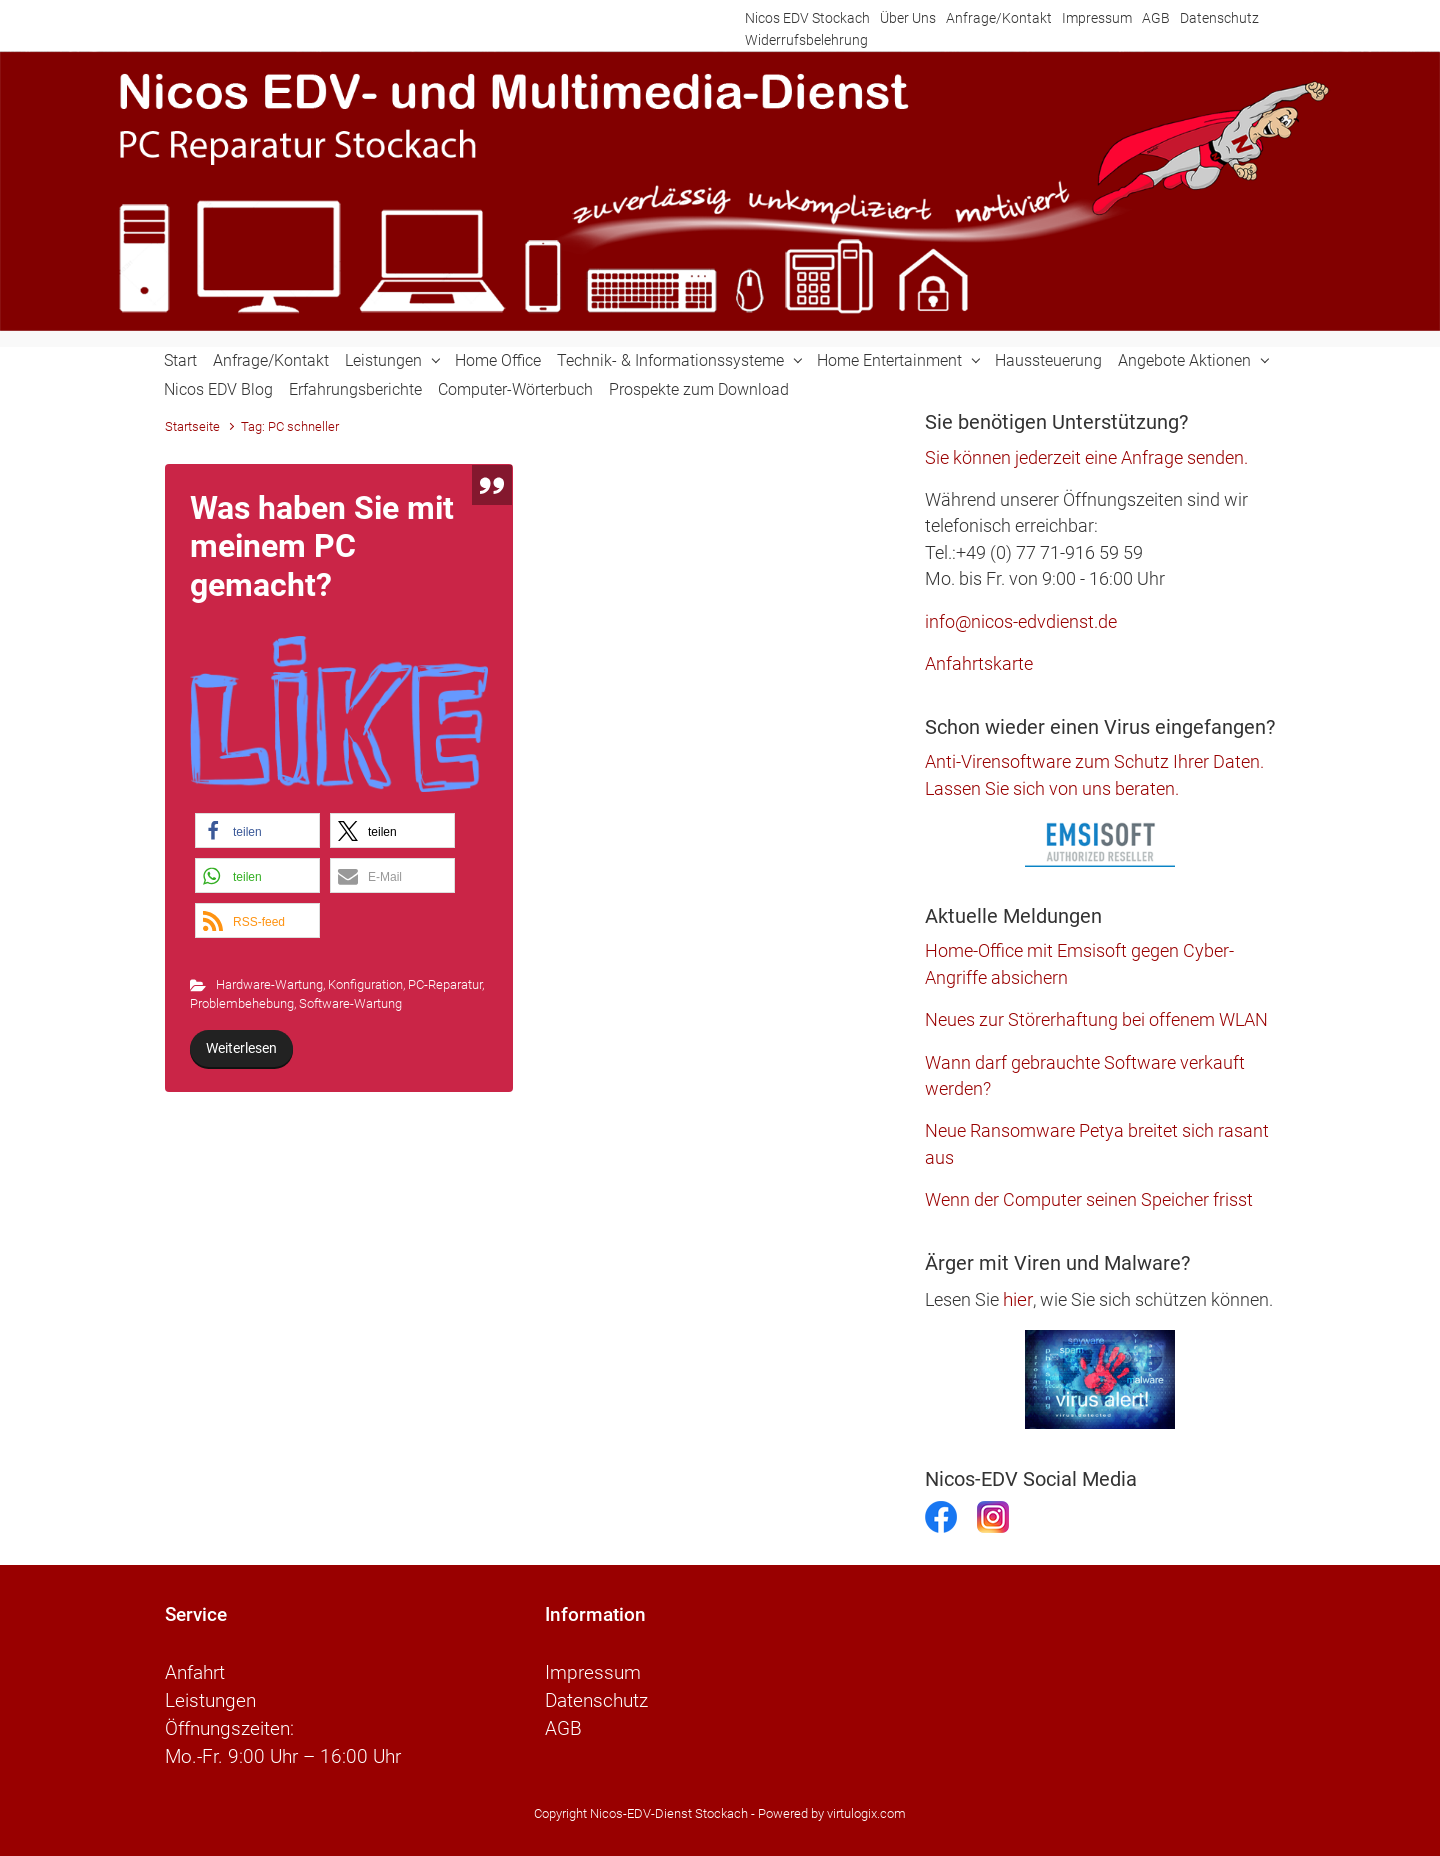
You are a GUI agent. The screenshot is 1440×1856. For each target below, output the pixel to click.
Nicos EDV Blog (218, 389)
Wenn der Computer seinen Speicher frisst (1089, 1200)
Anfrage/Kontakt (999, 18)
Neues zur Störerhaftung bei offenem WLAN (1096, 1020)
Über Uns (908, 18)
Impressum (1097, 18)
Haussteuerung (1048, 360)
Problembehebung (242, 1003)
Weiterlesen (241, 1048)
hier (1018, 1299)
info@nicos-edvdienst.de (1021, 622)
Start (180, 360)
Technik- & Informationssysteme (670, 360)
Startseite (192, 426)
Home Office (498, 360)
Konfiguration (365, 984)
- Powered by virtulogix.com (828, 1813)
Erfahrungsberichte (355, 389)
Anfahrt (195, 1673)
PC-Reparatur (445, 984)
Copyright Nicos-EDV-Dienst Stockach (641, 1813)
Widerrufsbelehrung (806, 40)
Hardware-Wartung (269, 984)
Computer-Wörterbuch (515, 389)
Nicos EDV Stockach (807, 18)
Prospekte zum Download (699, 389)
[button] (257, 830)
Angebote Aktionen (1184, 360)
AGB (1156, 18)
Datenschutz (1219, 18)
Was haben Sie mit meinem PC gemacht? (322, 546)
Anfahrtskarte (979, 664)
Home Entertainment (889, 360)
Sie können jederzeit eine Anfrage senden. (1086, 458)
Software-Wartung (350, 1003)
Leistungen (383, 360)
